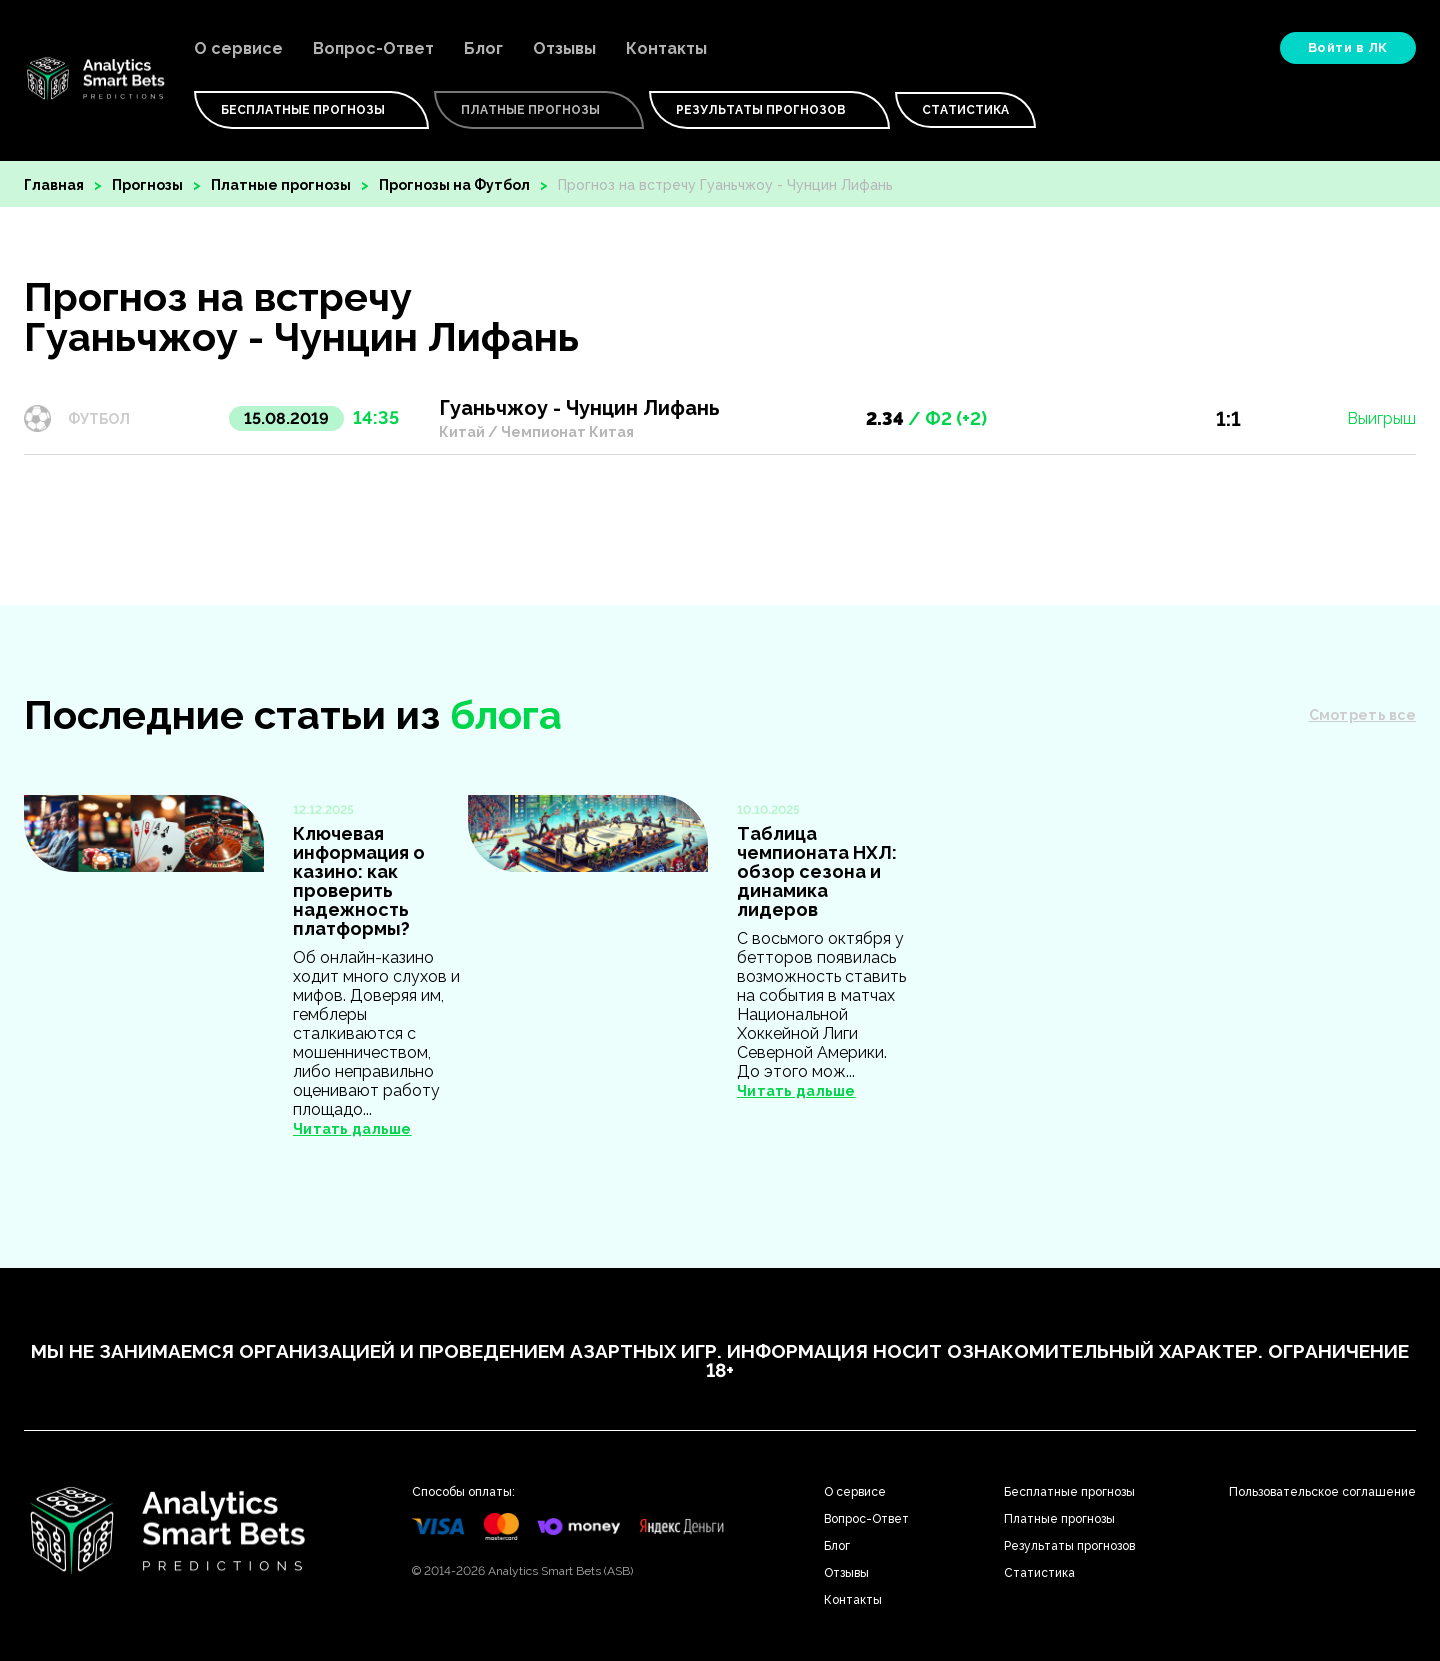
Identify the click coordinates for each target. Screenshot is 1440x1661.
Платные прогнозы (281, 185)
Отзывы (564, 48)
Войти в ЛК (1348, 47)
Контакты (666, 48)
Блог (483, 48)
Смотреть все (1362, 715)
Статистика (965, 110)
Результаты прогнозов (769, 110)
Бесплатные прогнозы (1069, 1492)
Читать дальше (352, 1129)
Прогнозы (147, 185)
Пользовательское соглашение (1322, 1492)
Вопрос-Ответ (373, 48)
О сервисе (238, 48)
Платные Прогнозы (539, 110)
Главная (54, 185)
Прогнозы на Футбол (454, 185)
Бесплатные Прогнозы (311, 110)
